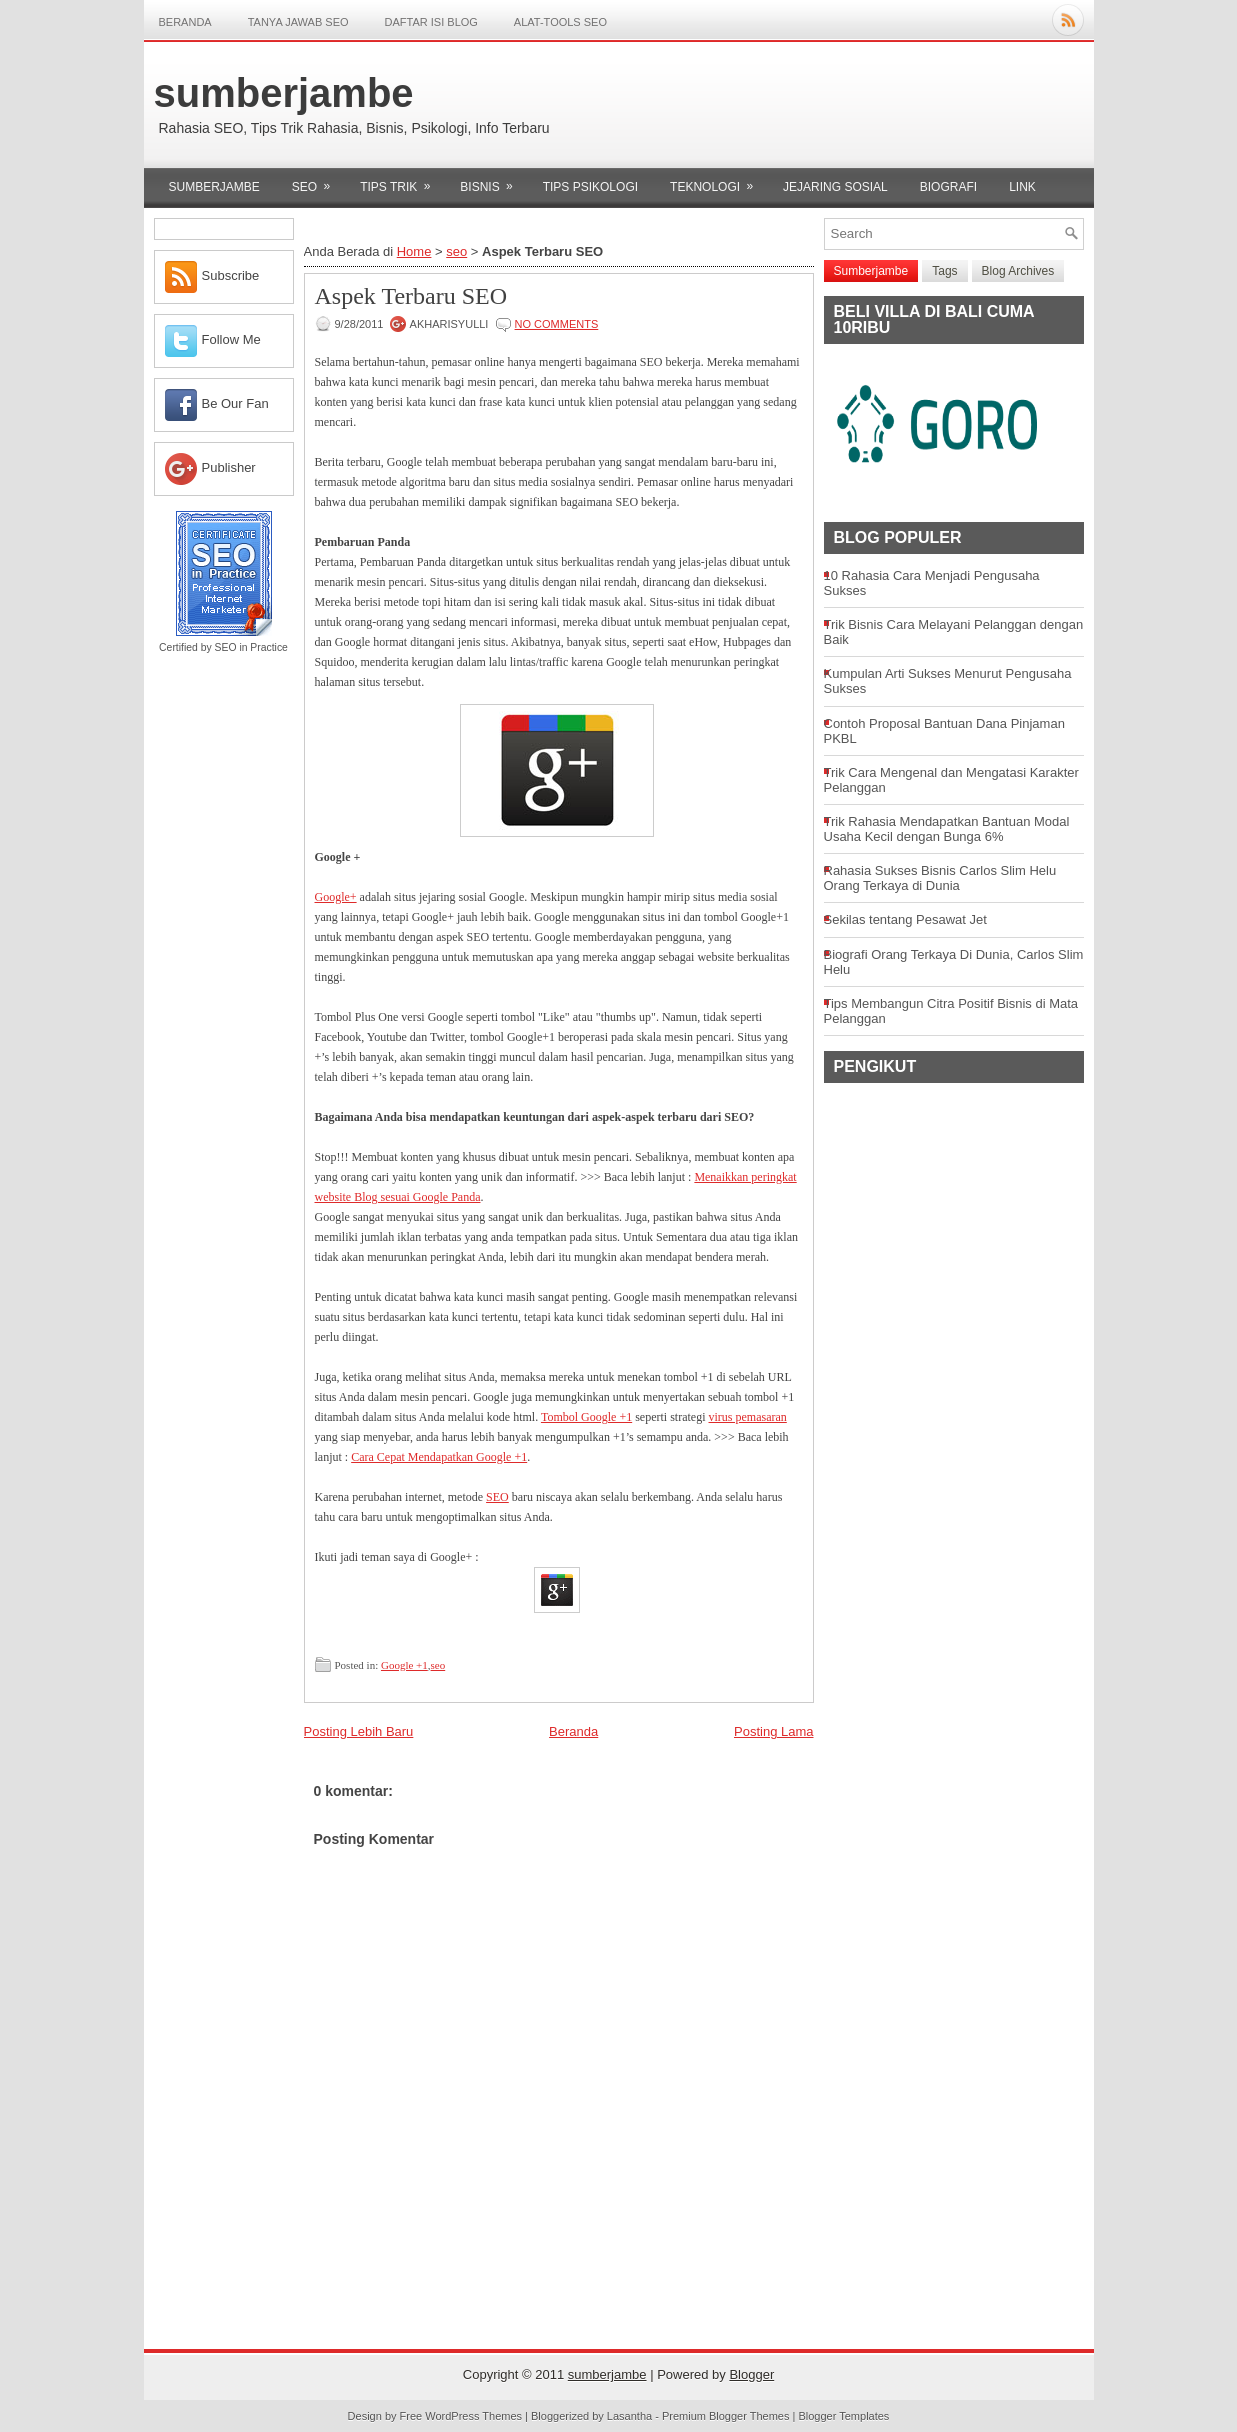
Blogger (751, 2374)
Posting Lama (774, 1731)
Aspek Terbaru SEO (411, 296)
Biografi (948, 187)
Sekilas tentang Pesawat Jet (905, 919)
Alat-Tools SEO (560, 22)
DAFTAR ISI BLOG (431, 22)
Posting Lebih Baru (359, 1731)
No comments (557, 324)
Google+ (336, 897)
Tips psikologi (590, 187)
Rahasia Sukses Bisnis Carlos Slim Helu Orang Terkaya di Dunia (940, 878)
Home (414, 251)
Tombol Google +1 (586, 1417)
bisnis (492, 181)
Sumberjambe (214, 187)
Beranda (185, 22)
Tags (944, 271)
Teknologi (718, 181)
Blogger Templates (843, 2416)
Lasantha (629, 2416)
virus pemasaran (748, 1417)
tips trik (401, 181)
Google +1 (404, 1665)
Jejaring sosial (835, 187)
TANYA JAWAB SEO (298, 22)
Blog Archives (1018, 271)
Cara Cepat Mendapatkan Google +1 (439, 1457)
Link (1022, 187)
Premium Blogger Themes (726, 2416)
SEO (497, 1497)
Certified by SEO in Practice (223, 647)
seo (317, 181)
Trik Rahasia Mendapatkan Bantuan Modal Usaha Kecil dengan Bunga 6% (947, 829)
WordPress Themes (473, 2416)
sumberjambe (284, 93)
